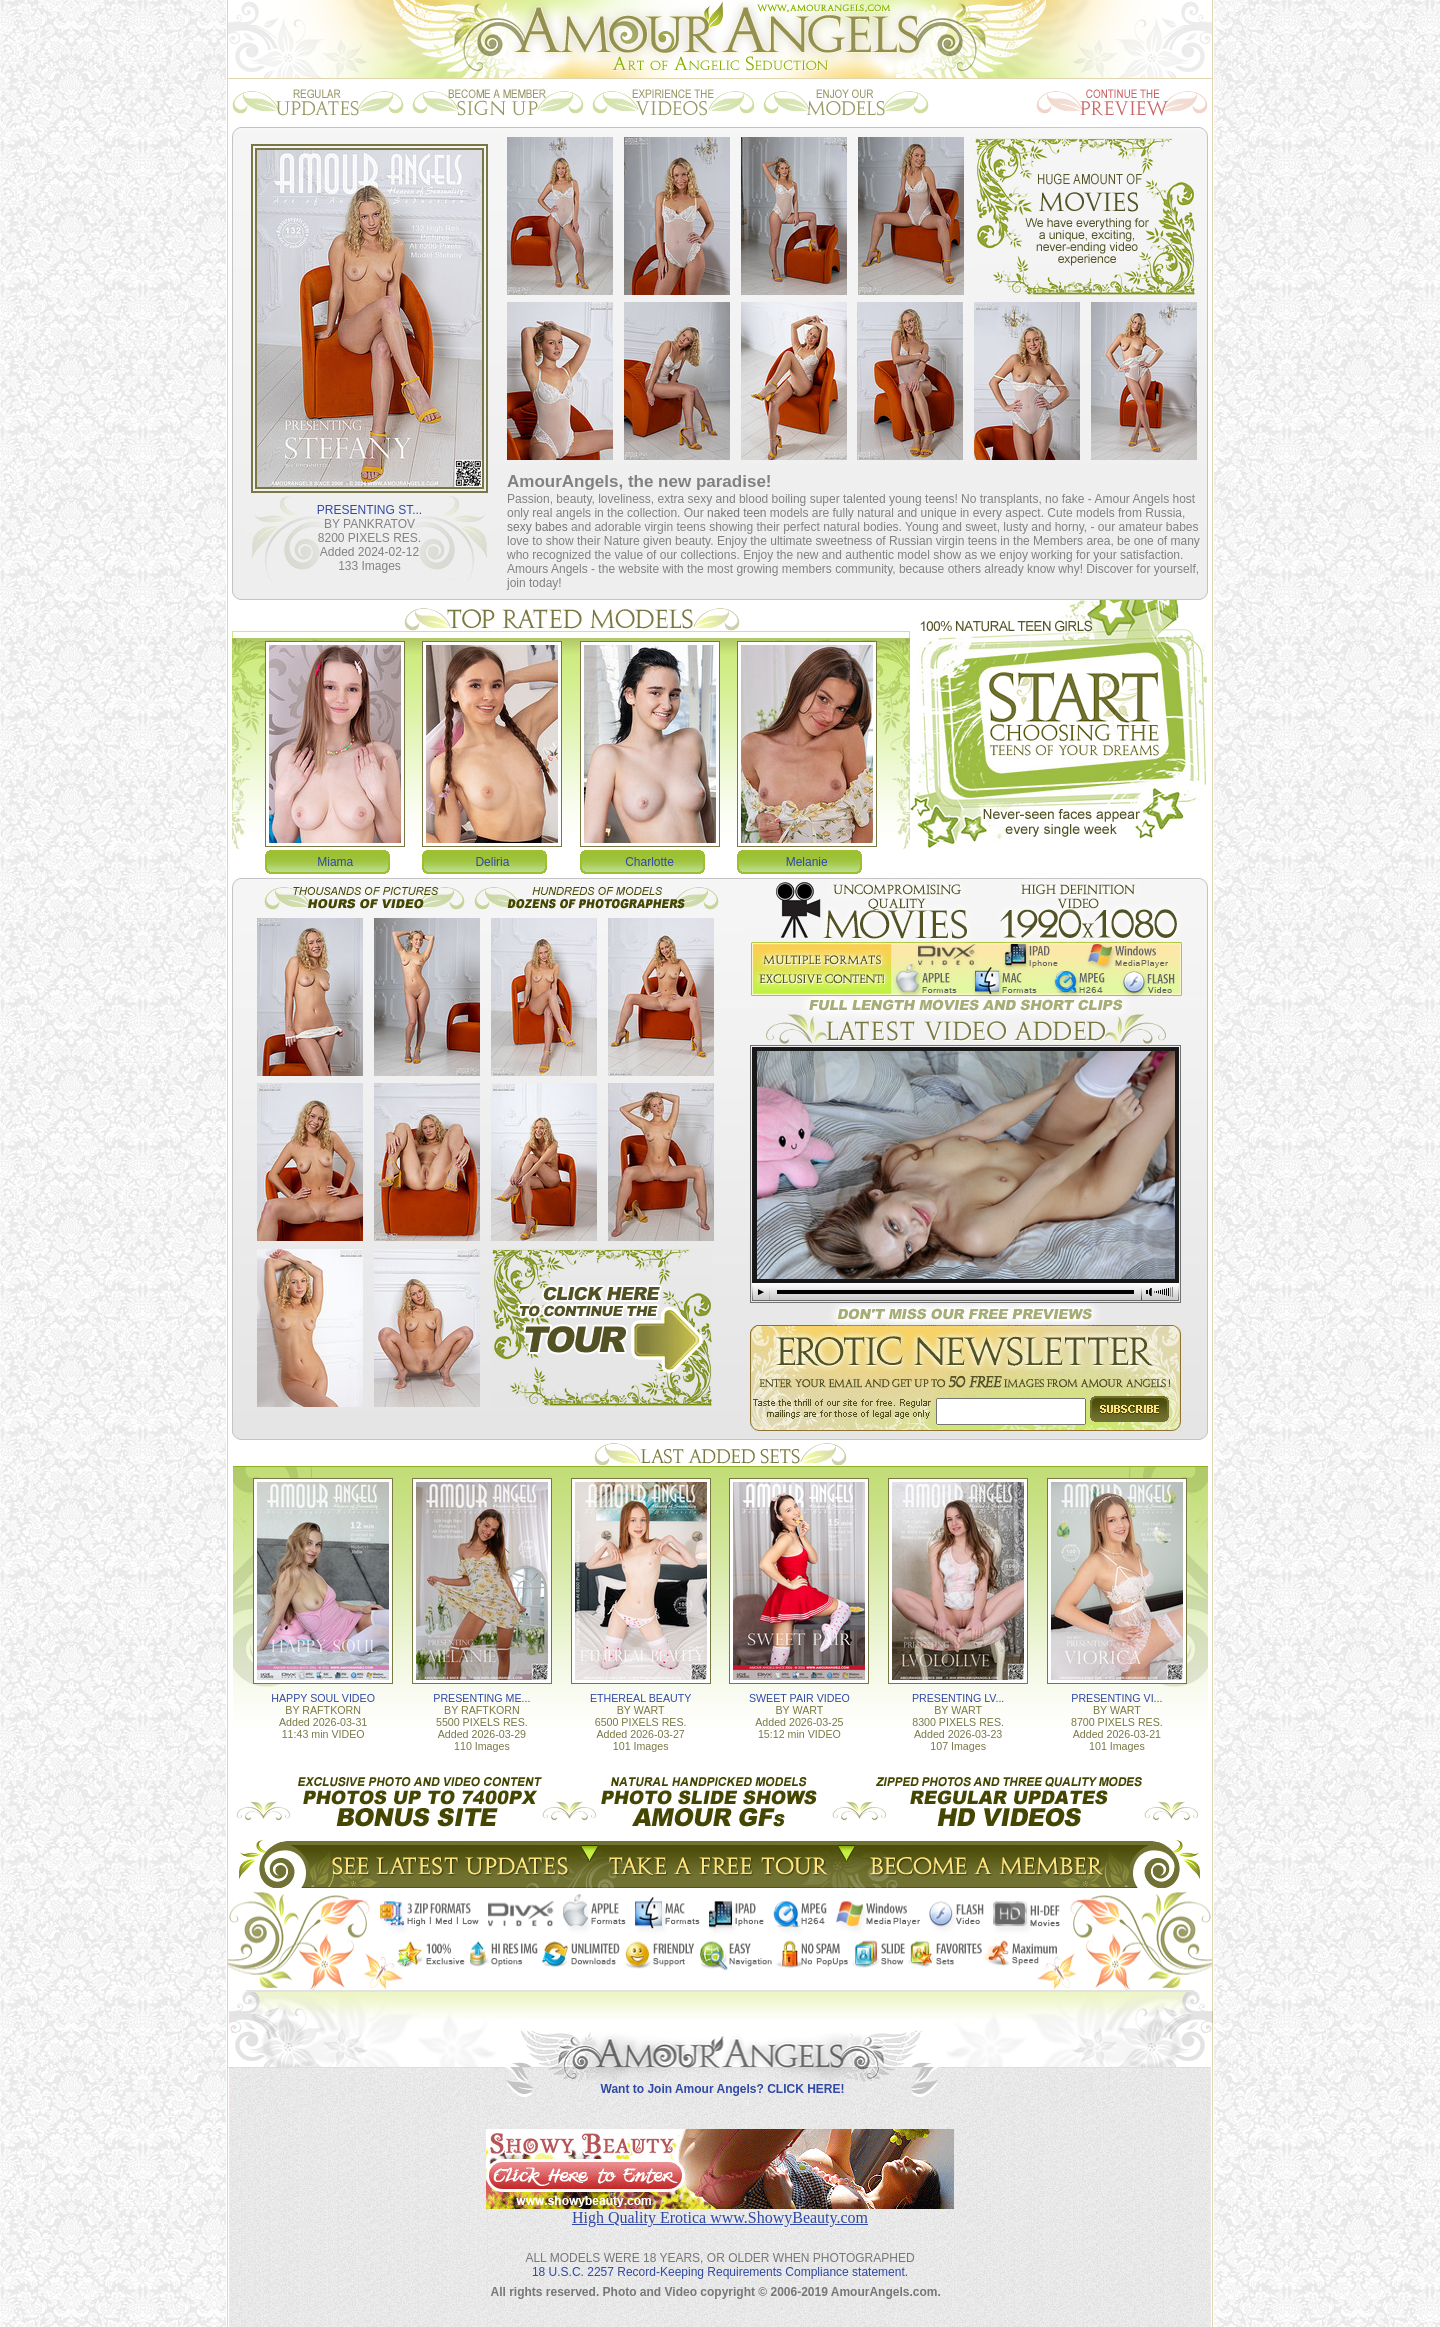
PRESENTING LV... (958, 1698)
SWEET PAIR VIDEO (799, 1698)
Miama (335, 862)
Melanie (807, 862)
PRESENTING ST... (369, 510)
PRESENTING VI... (1116, 1698)
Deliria (492, 862)
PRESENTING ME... (481, 1698)
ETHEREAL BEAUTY (640, 1698)
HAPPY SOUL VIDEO (323, 1698)
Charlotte (649, 862)
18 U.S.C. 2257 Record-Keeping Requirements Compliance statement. (720, 2272)
